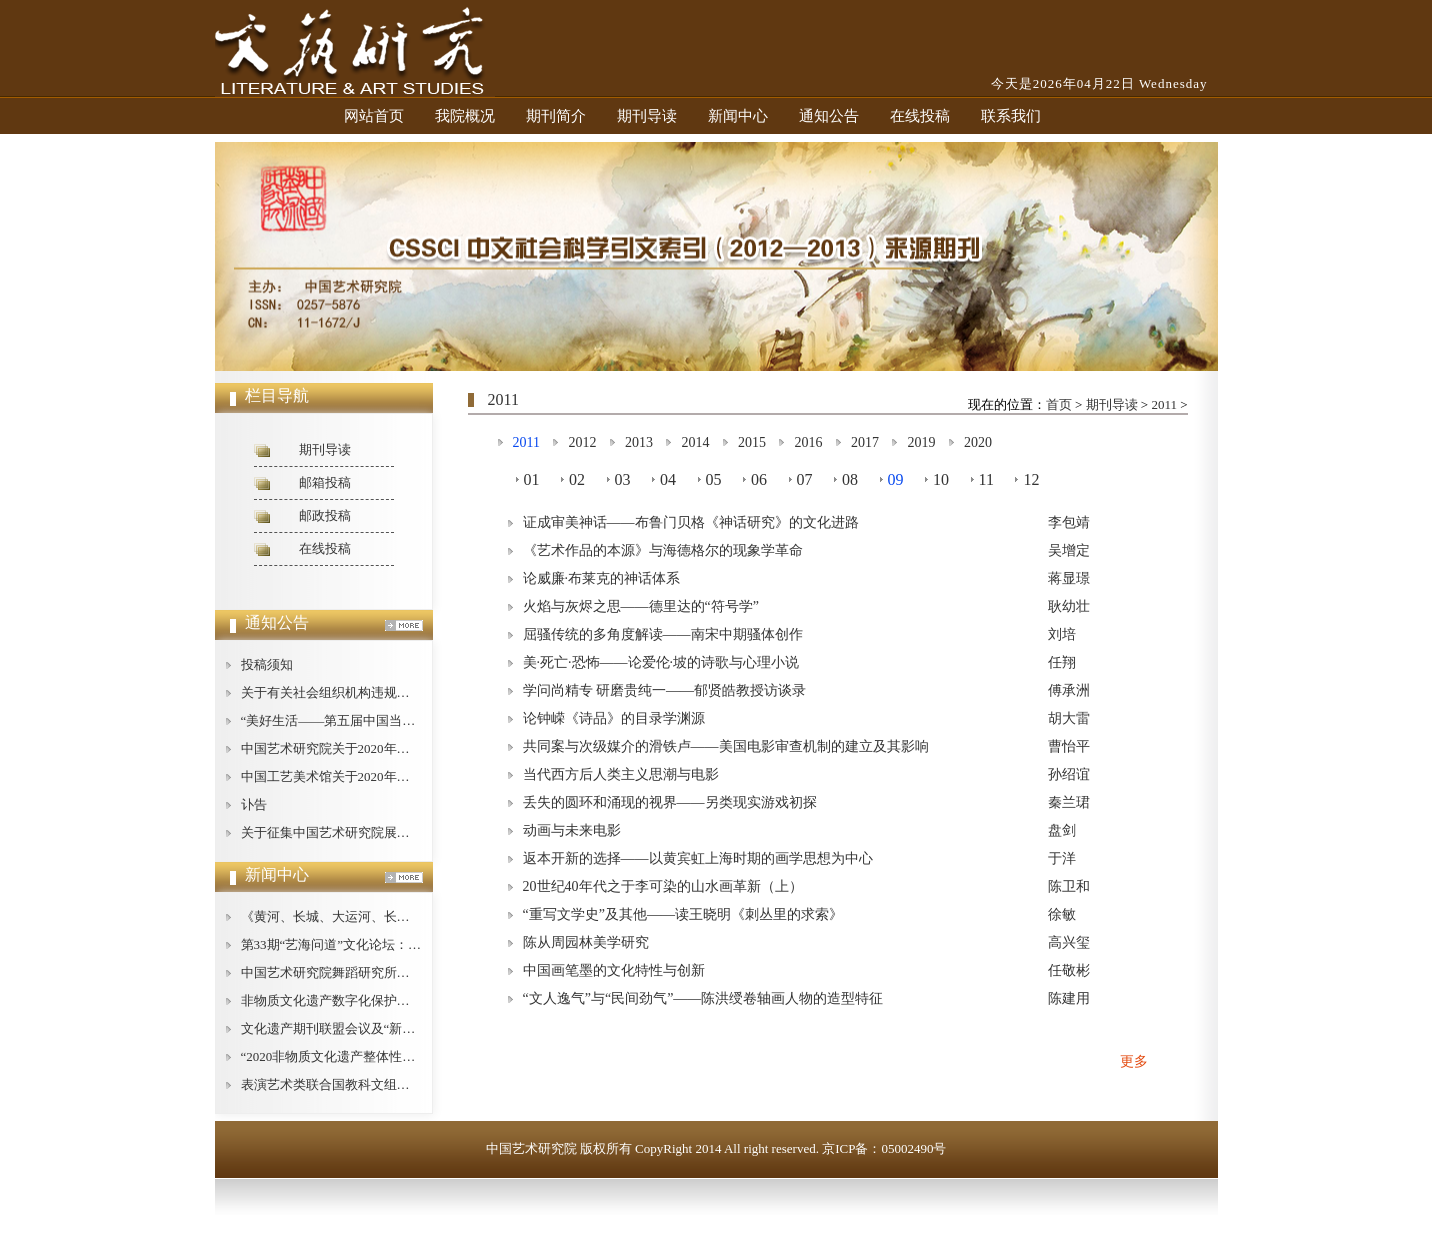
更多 (1134, 1061)
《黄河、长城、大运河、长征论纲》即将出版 (371, 916)
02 (577, 479)
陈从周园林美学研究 (586, 942)
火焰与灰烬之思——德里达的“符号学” (641, 606)
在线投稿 (920, 116)
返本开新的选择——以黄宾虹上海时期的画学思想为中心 (698, 858)
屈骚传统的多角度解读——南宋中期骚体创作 (663, 634)
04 (668, 479)
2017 (865, 442)
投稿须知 (267, 664)
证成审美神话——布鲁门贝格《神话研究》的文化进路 (691, 522)
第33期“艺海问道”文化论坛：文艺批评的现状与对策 (390, 944)
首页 (1059, 404)
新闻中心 (738, 116)
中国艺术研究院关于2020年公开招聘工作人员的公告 (390, 748)
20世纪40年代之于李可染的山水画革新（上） (663, 886)
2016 (808, 442)
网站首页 (374, 116)
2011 (1164, 404)
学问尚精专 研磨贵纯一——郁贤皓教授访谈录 (665, 690)
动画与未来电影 (572, 830)
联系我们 (1011, 116)
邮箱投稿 (325, 482)
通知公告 (829, 116)
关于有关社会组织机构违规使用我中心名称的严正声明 (397, 692)
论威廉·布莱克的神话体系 (602, 578)
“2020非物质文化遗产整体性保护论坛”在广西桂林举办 (396, 1056)
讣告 (254, 804)
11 (986, 479)
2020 (978, 442)
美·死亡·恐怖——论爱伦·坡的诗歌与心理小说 (661, 662)
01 (532, 479)
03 (623, 479)
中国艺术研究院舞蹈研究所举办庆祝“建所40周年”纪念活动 (409, 972)
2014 (695, 442)
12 (1031, 479)
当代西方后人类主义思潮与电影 (621, 774)
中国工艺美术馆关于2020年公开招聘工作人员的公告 (390, 776)
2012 (582, 442)
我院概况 (465, 116)
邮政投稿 (325, 515)
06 (759, 479)
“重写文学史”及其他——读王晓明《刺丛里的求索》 (683, 914)
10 (941, 479)
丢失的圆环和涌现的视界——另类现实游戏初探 (670, 802)
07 (805, 479)
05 (714, 479)
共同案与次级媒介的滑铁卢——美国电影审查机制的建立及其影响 (726, 746)
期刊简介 (556, 116)
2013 (639, 442)
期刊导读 (647, 116)
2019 (921, 442)
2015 (752, 442)
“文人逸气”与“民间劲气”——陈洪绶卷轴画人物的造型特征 (703, 998)
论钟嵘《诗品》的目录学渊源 (614, 718)
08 (850, 479)
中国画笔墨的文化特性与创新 (614, 970)
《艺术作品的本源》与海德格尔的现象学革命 (663, 550)
